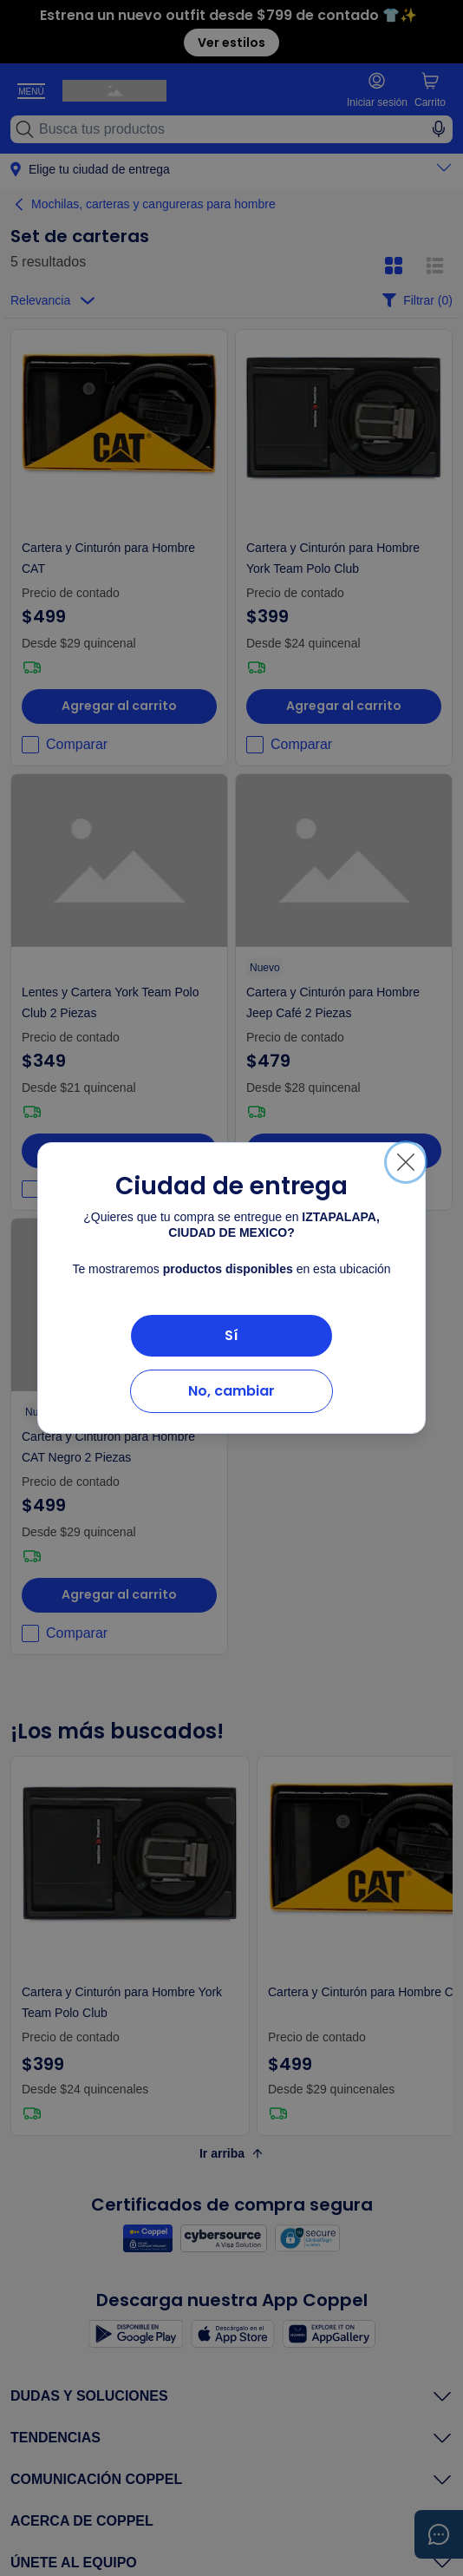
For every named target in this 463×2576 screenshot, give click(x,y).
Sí (231, 1335)
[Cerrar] (406, 1162)
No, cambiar (231, 1391)
